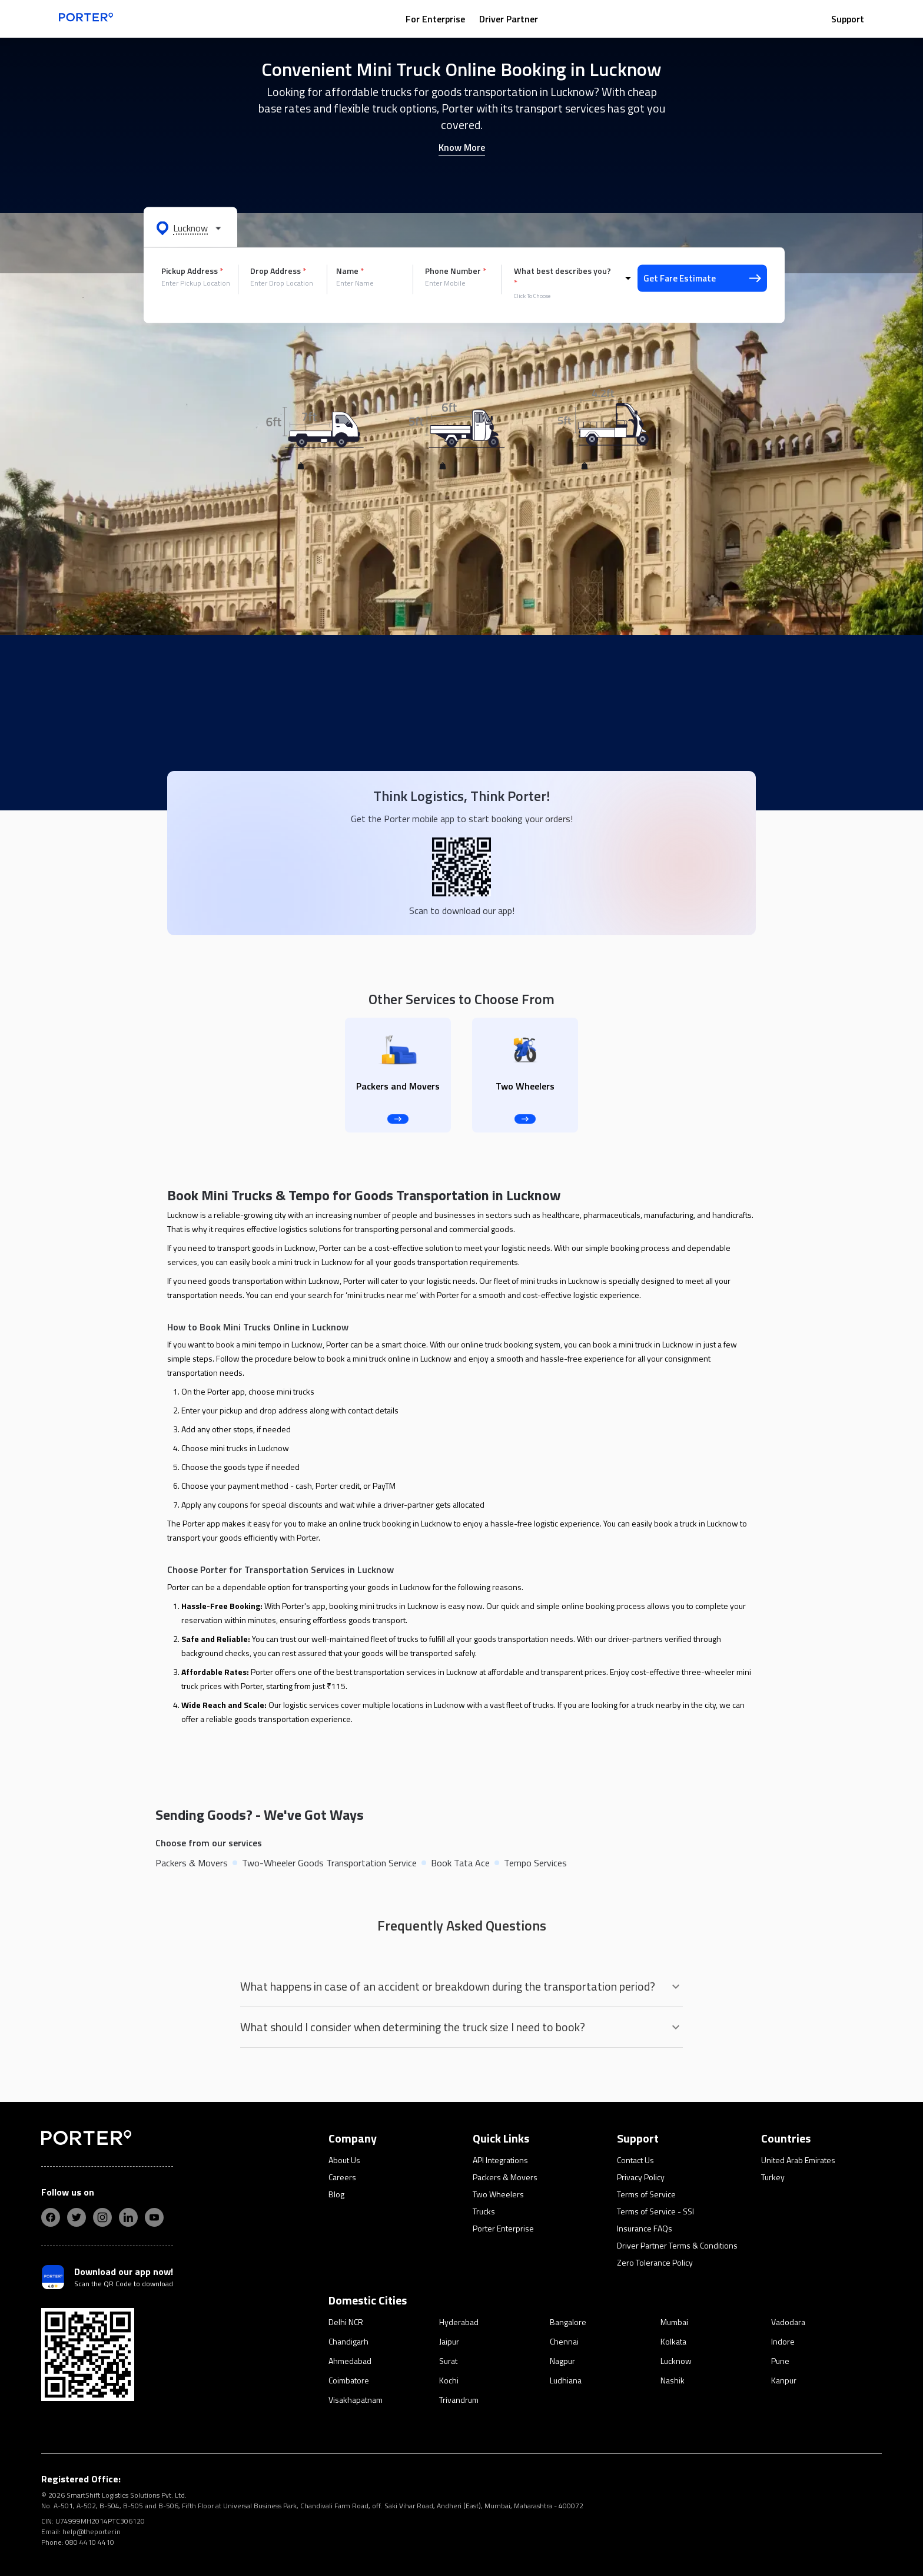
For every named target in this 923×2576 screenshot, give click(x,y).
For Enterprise (435, 19)
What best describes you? (562, 277)
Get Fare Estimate (702, 278)
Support (847, 19)
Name (350, 271)
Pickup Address (192, 271)
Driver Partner (508, 19)
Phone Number (455, 271)
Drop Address (278, 271)
